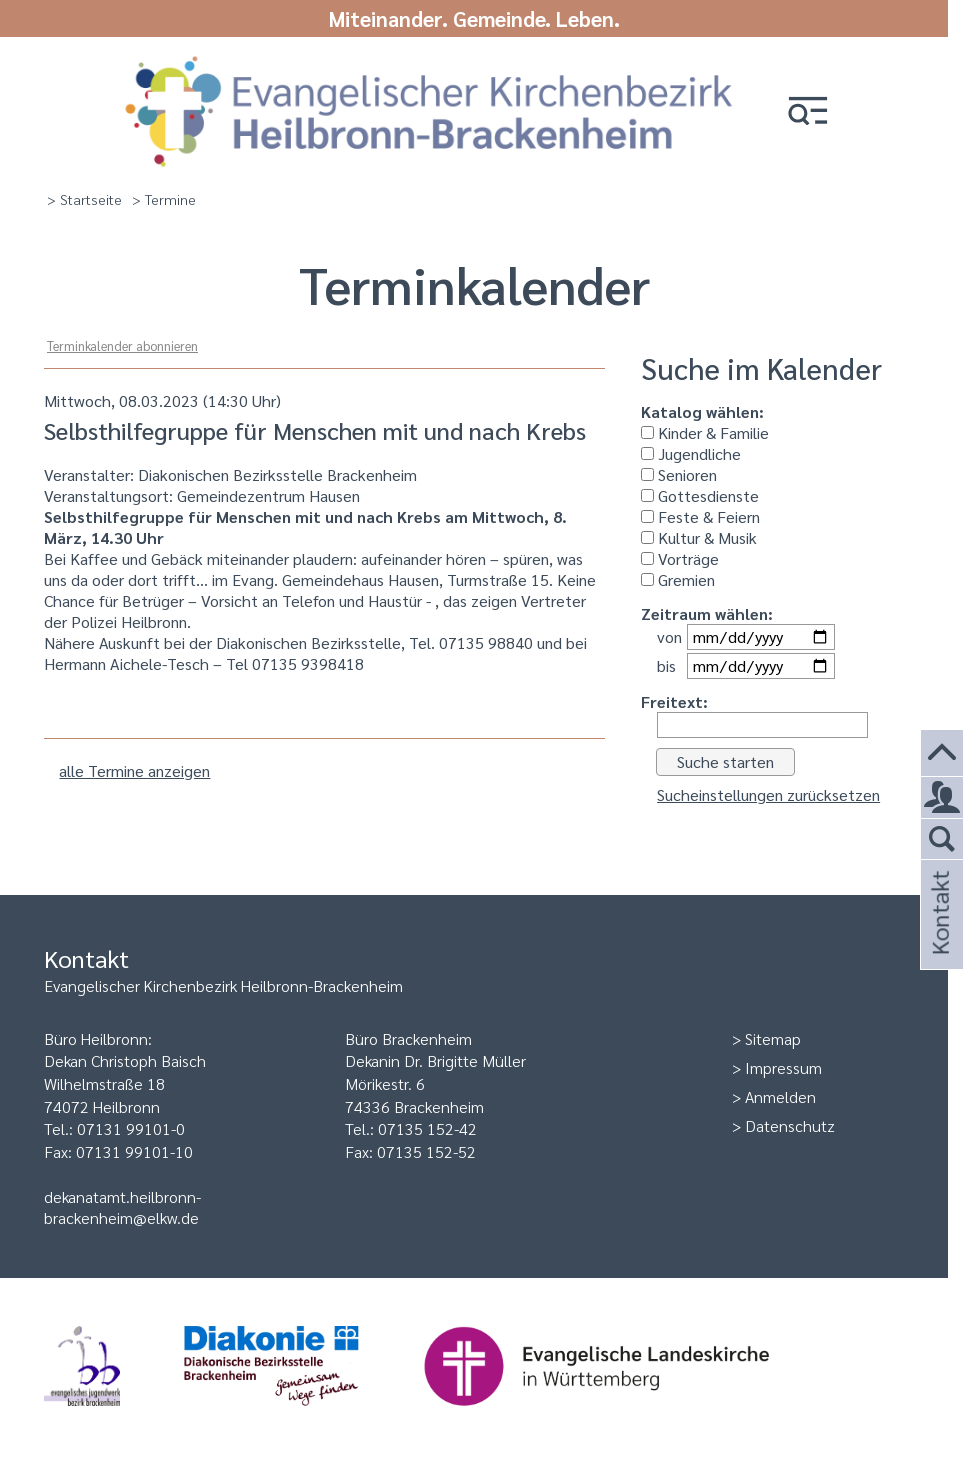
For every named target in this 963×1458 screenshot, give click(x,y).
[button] (808, 112)
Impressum (783, 1067)
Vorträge (680, 558)
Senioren (679, 474)
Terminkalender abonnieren (122, 345)
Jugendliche (691, 453)
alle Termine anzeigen (134, 770)
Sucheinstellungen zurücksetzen (768, 794)
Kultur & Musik (699, 537)
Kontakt (939, 939)
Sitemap (773, 1038)
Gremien (678, 579)
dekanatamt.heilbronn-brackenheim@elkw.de (122, 1207)
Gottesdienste (700, 495)
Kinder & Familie (705, 432)
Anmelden (780, 1096)
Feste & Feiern (700, 516)
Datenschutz (790, 1125)
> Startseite (84, 199)
